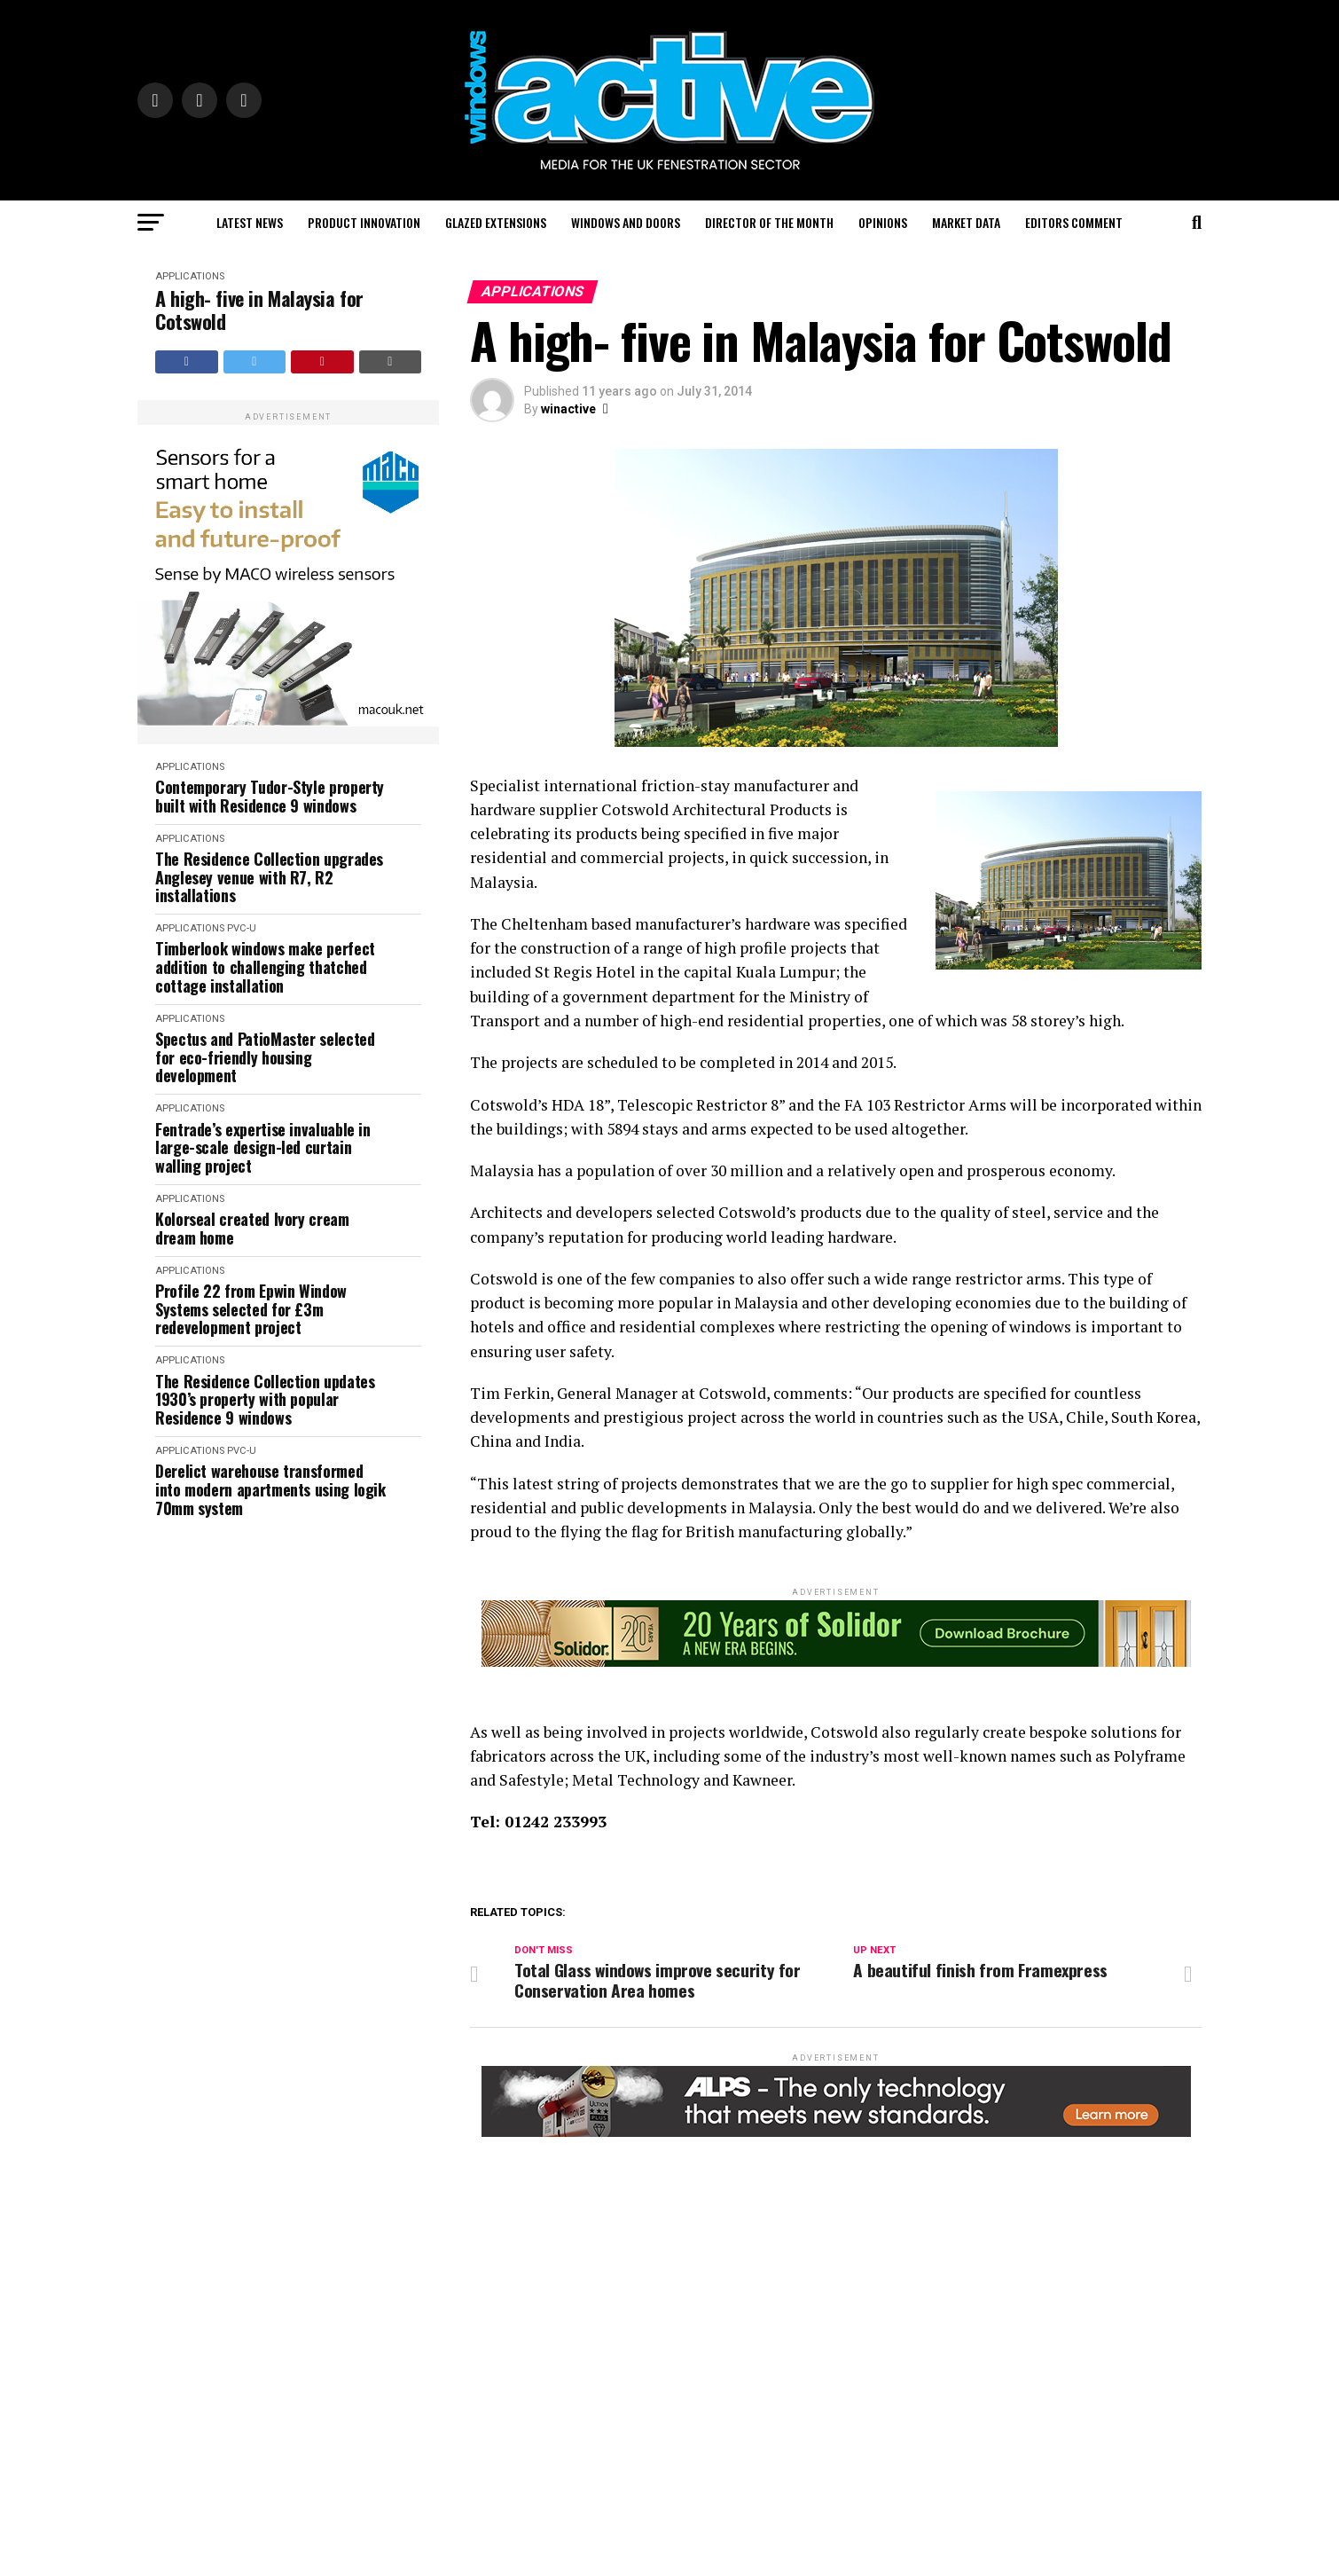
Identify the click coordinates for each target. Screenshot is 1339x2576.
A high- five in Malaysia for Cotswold (259, 310)
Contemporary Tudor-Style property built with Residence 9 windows (269, 796)
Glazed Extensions (495, 222)
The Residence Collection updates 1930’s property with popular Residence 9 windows (264, 1399)
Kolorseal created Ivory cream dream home (252, 1228)
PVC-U (241, 928)
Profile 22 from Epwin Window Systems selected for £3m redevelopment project (251, 1309)
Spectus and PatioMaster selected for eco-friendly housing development (264, 1057)
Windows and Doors (625, 222)
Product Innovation (364, 222)
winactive (568, 409)
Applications (189, 276)
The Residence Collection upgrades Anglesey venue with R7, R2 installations (269, 877)
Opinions (882, 222)
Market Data (966, 222)
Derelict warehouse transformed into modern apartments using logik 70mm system (270, 1489)
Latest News (249, 222)
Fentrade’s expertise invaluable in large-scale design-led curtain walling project (263, 1147)
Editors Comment (1074, 222)
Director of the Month (769, 222)
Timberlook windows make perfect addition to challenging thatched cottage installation (265, 966)
